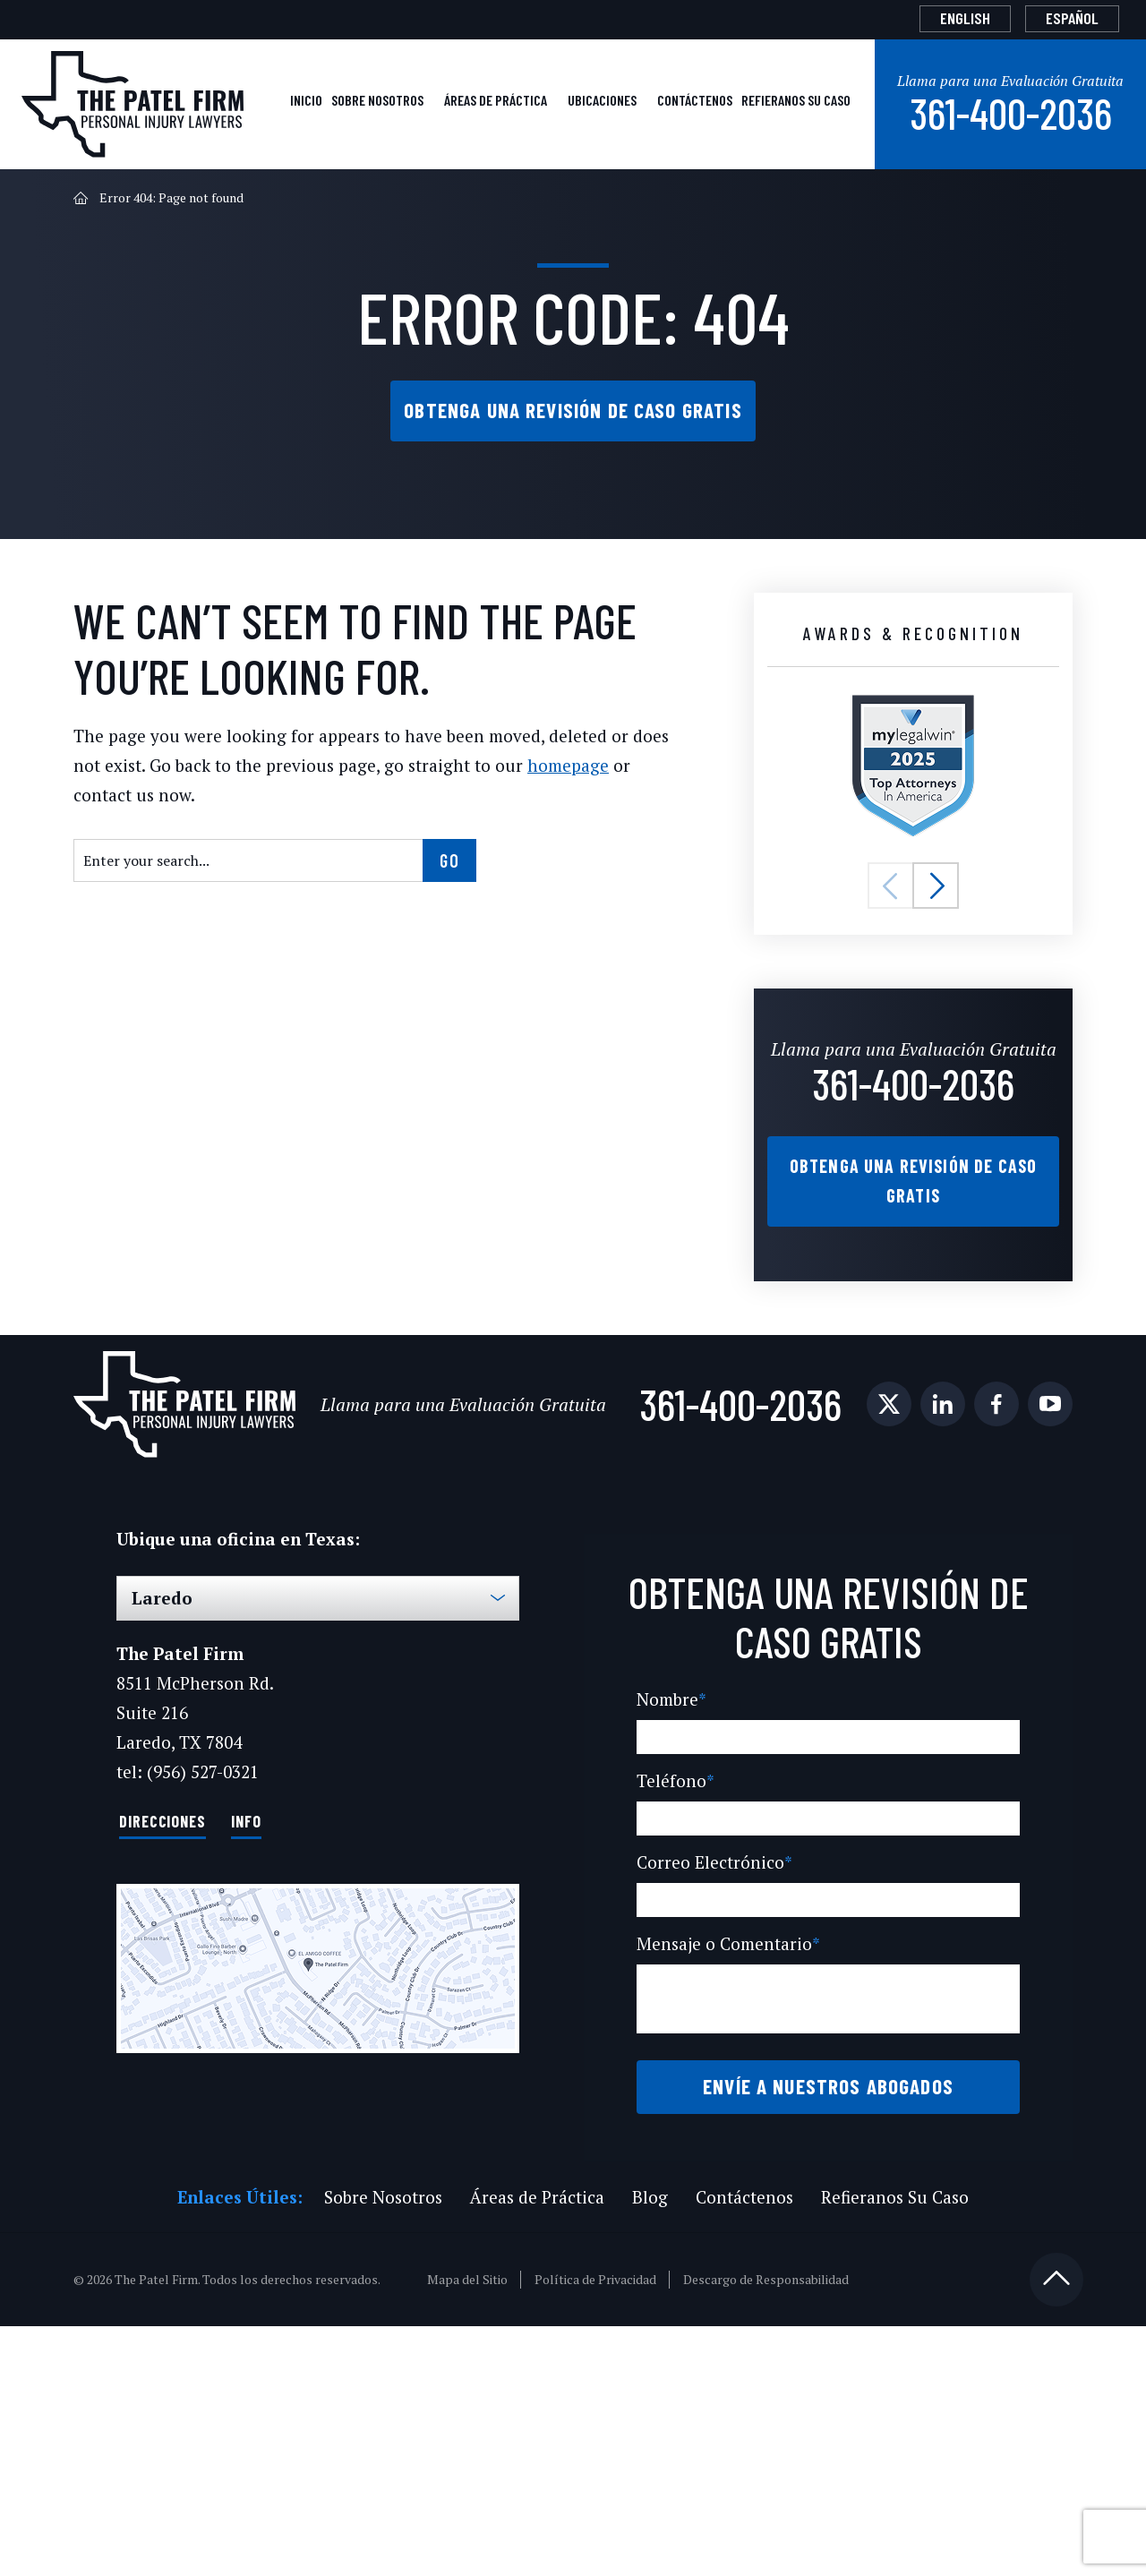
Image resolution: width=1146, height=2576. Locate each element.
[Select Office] (317, 1770)
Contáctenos (595, 203)
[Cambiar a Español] (1060, 18)
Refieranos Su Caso (740, 203)
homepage (550, 924)
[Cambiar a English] (930, 18)
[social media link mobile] (95, 1607)
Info (243, 1992)
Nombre (670, 1920)
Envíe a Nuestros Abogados (827, 2322)
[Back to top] (1056, 2529)
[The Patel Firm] (132, 92)
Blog (649, 2446)
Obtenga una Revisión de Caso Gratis (573, 513)
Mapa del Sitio (469, 2529)
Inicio (54, 203)
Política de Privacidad (596, 2529)
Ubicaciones (469, 203)
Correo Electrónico (710, 2083)
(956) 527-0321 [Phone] (202, 1943)
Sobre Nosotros (155, 203)
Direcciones (160, 1992)
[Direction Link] (317, 2139)
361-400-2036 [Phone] (990, 214)
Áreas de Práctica (322, 203)
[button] (891, 1014)
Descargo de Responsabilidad (767, 2529)
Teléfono (672, 2001)
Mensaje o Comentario (726, 2164)
